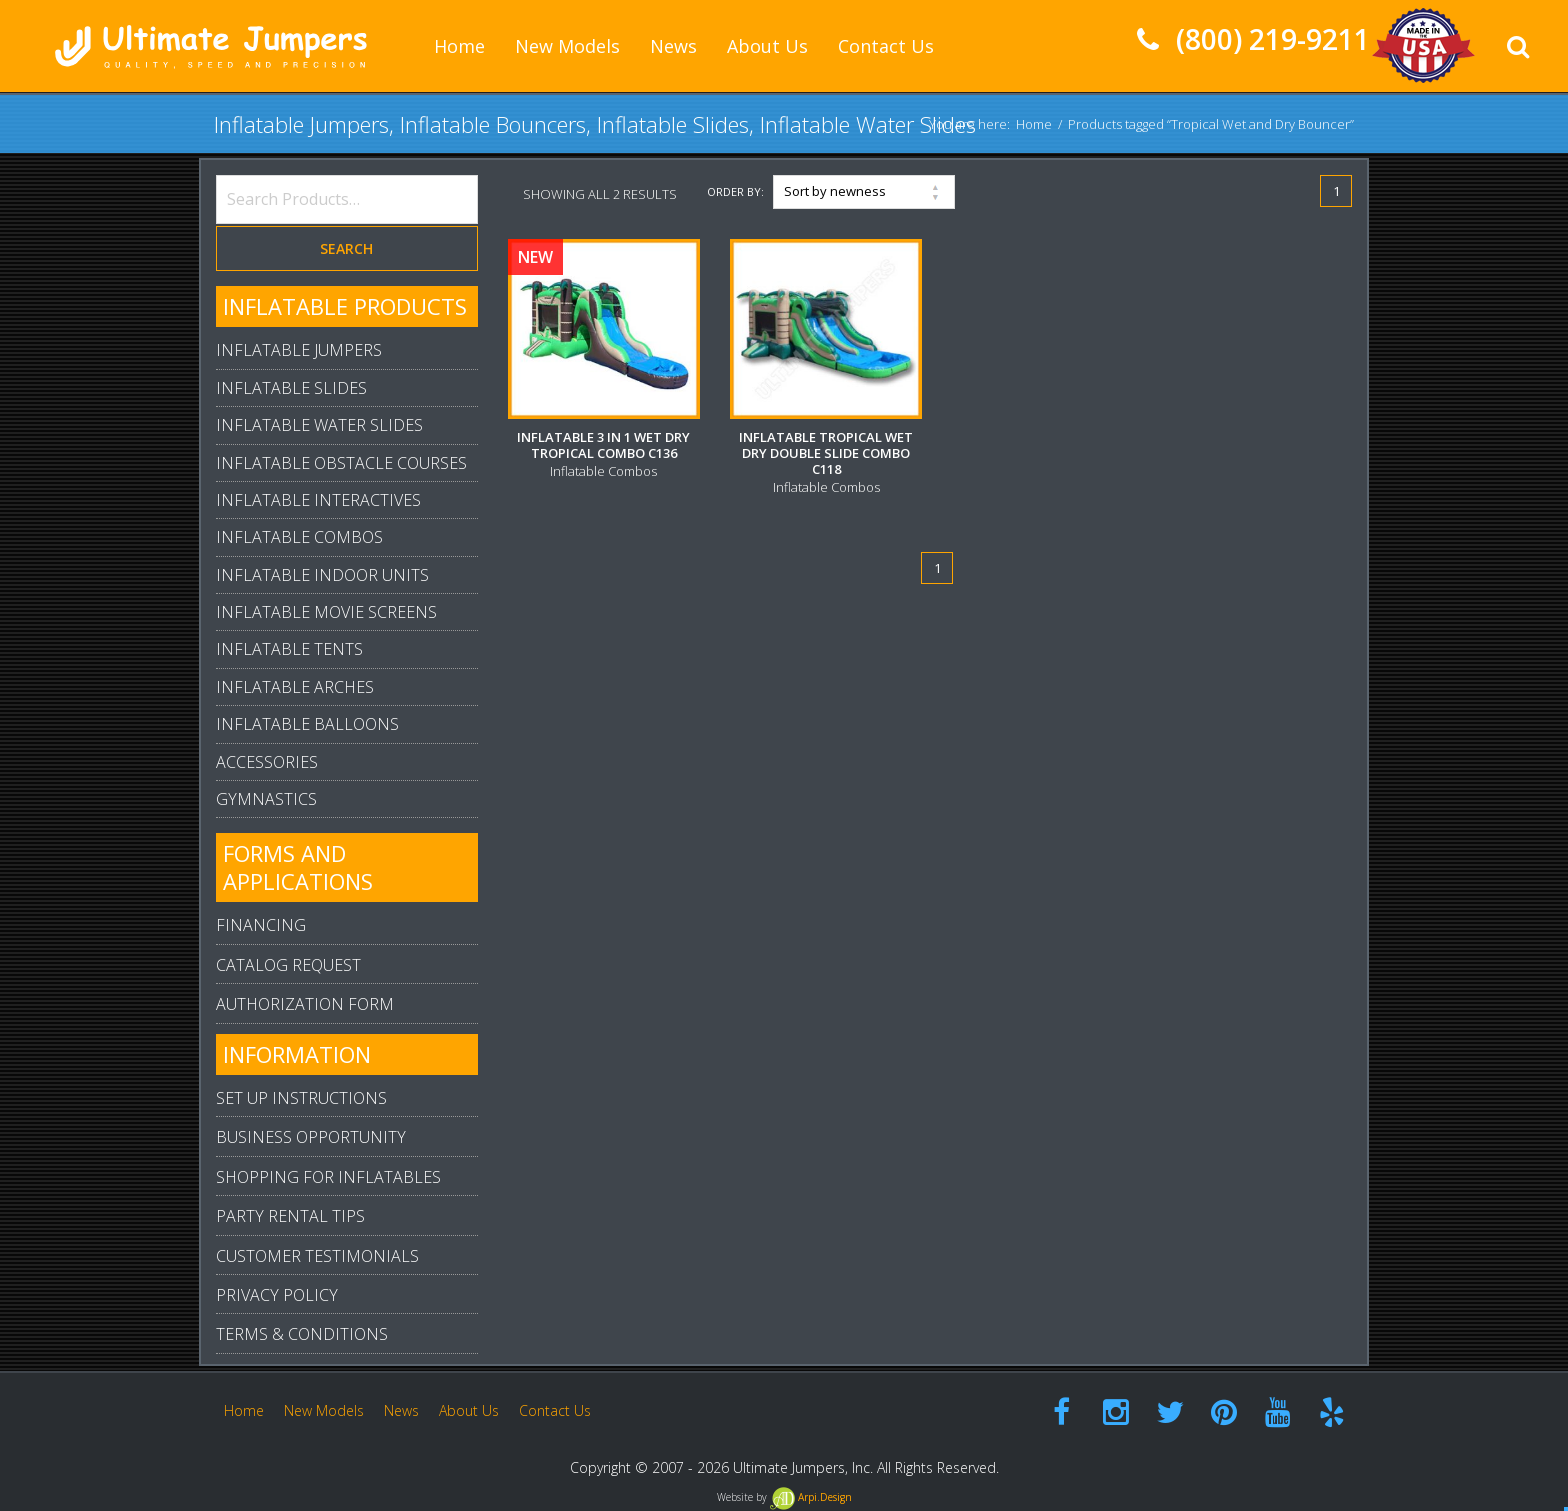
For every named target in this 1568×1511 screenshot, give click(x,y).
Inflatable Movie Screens (326, 612)
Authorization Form (305, 1004)
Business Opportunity (311, 1137)
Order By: (735, 191)
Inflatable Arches (295, 687)
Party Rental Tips (290, 1216)
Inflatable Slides (291, 388)
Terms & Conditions (302, 1334)
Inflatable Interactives (318, 500)
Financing (261, 925)
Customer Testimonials (317, 1256)
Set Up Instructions (301, 1098)
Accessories (267, 762)
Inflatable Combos (299, 537)
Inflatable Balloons (307, 724)
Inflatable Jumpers (299, 350)
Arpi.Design (811, 1497)
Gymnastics (266, 799)
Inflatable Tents (289, 649)
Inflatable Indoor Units (322, 575)
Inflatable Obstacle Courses (341, 463)
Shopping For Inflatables (328, 1177)
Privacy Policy (277, 1295)
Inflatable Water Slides (319, 425)
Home (1034, 124)
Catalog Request (288, 965)
